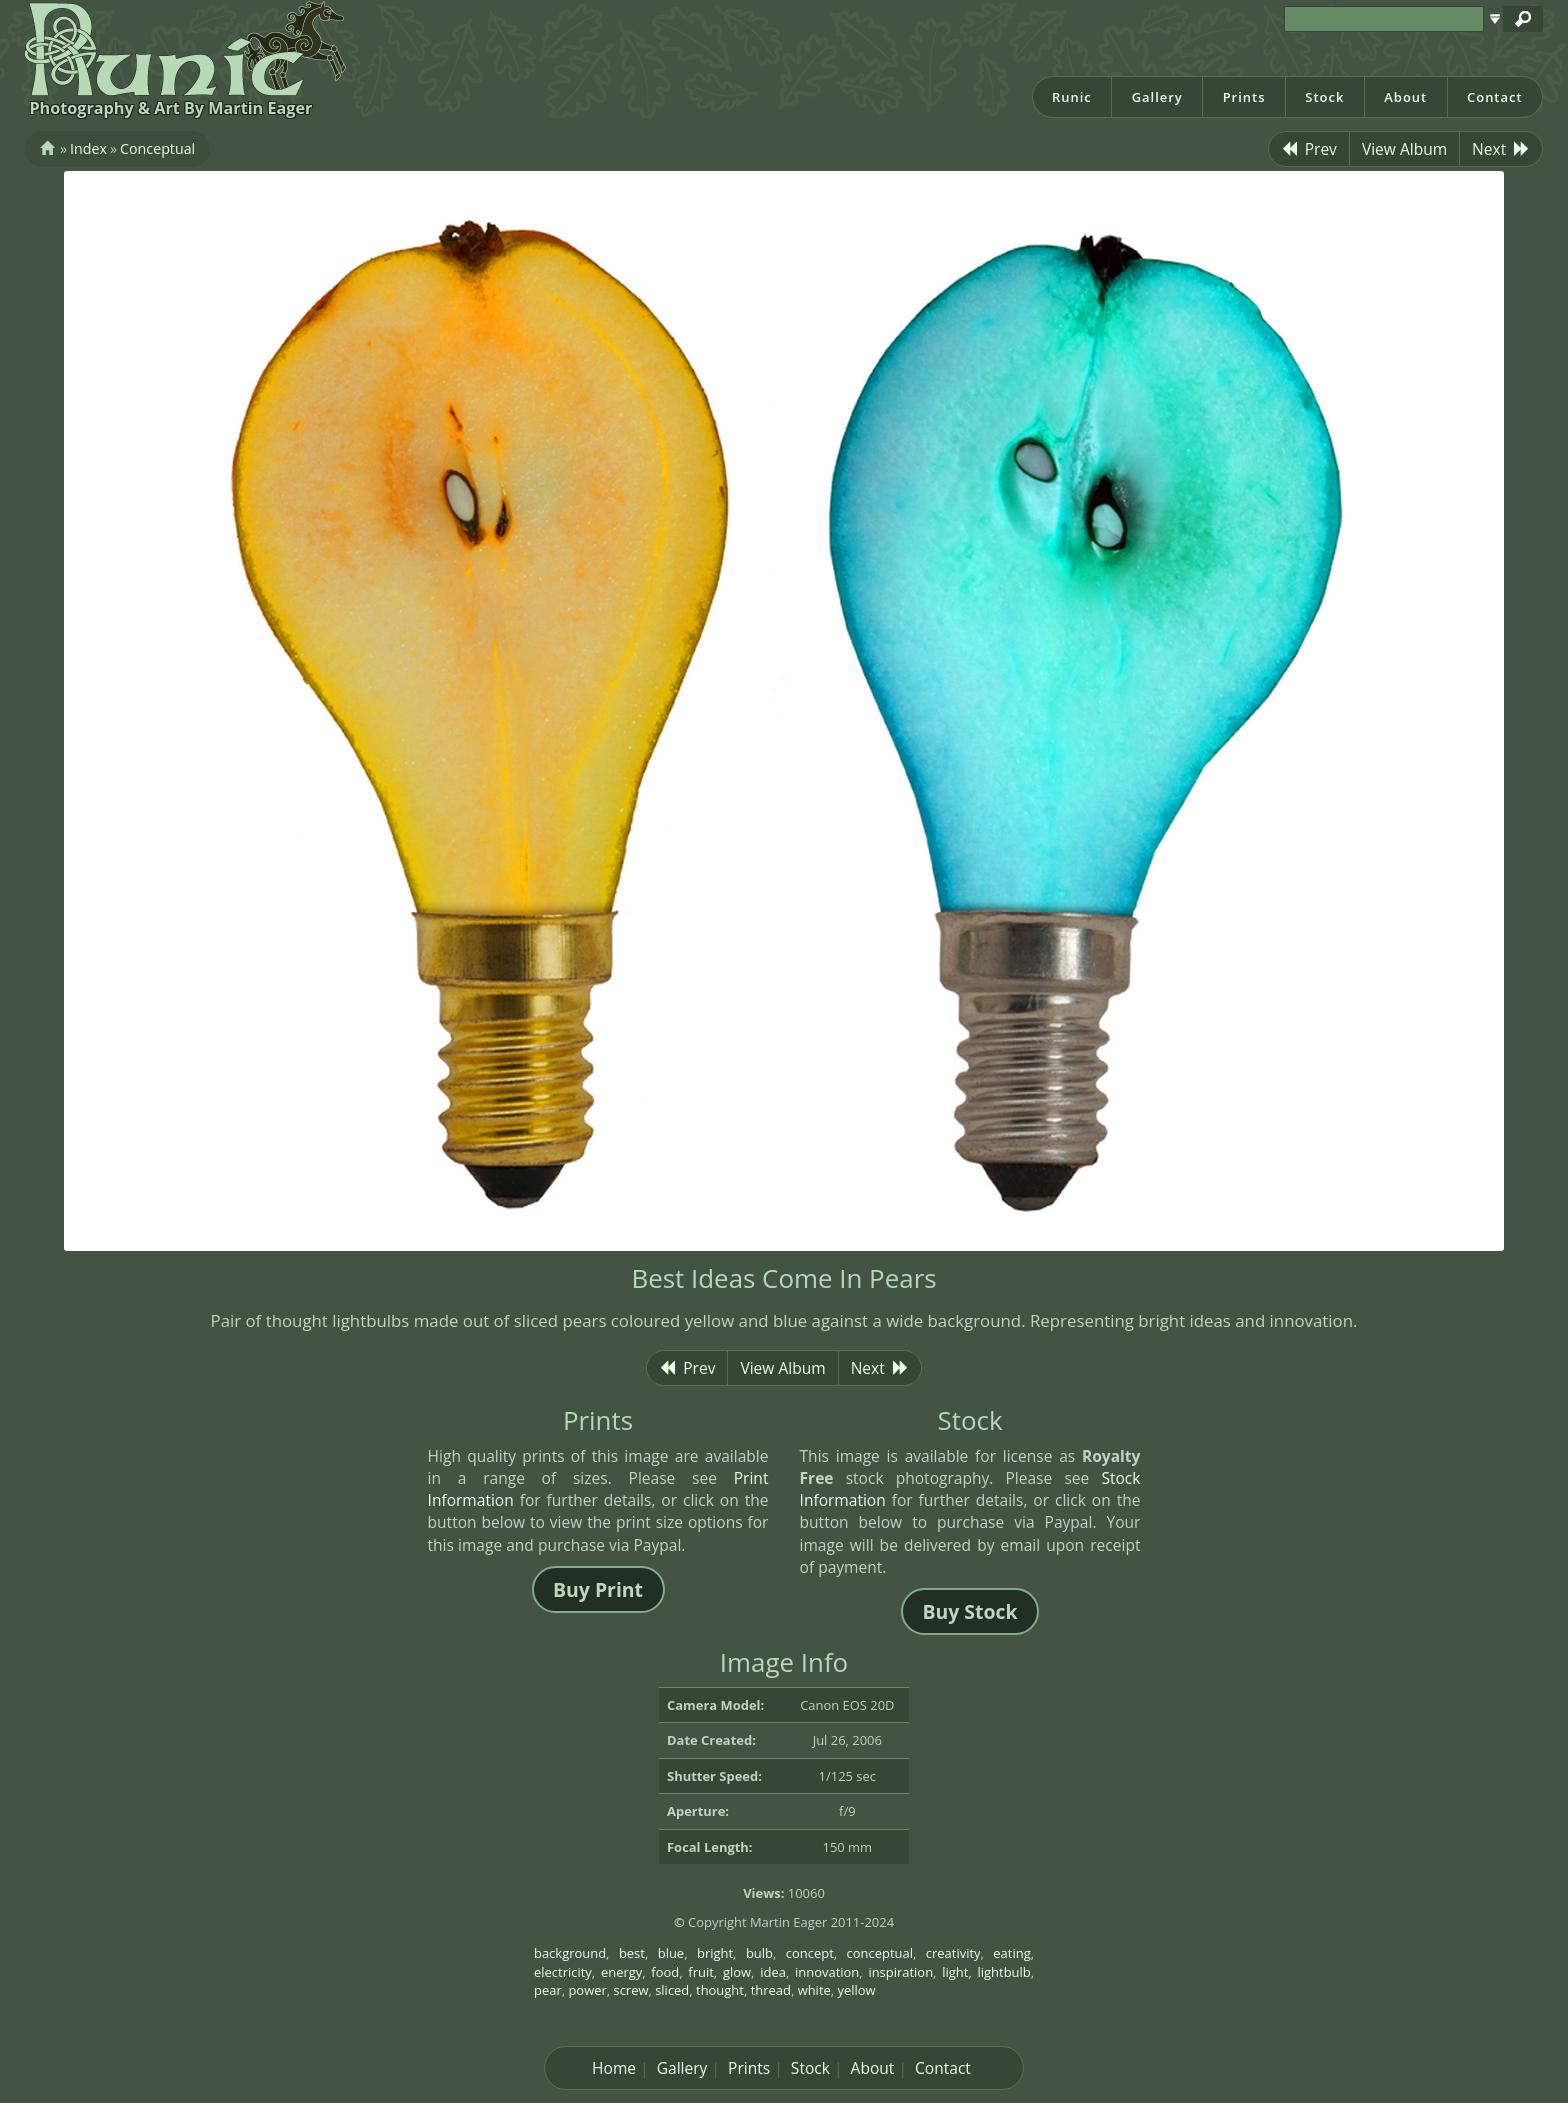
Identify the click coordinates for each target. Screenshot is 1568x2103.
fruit (700, 1972)
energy (621, 1972)
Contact (1495, 97)
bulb (759, 1953)
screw (630, 1990)
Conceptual (157, 148)
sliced (672, 1990)
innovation (827, 1972)
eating (1011, 1953)
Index (88, 148)
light (955, 1972)
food (665, 1972)
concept (810, 1953)
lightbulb (1004, 1972)
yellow (857, 1990)
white (814, 1990)
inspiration (900, 1972)
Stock (1324, 97)
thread (771, 1990)
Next (1501, 149)
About (1405, 97)
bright (715, 1953)
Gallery (1157, 97)
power (587, 1990)
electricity (563, 1972)
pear (548, 1990)
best (632, 1953)
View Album (1404, 149)
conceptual (880, 1953)
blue (671, 1953)
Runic (1072, 97)
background (570, 1953)
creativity (953, 1953)
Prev (1309, 149)
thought (720, 1990)
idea (773, 1972)
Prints (1244, 97)
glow (737, 1972)
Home (614, 2068)
